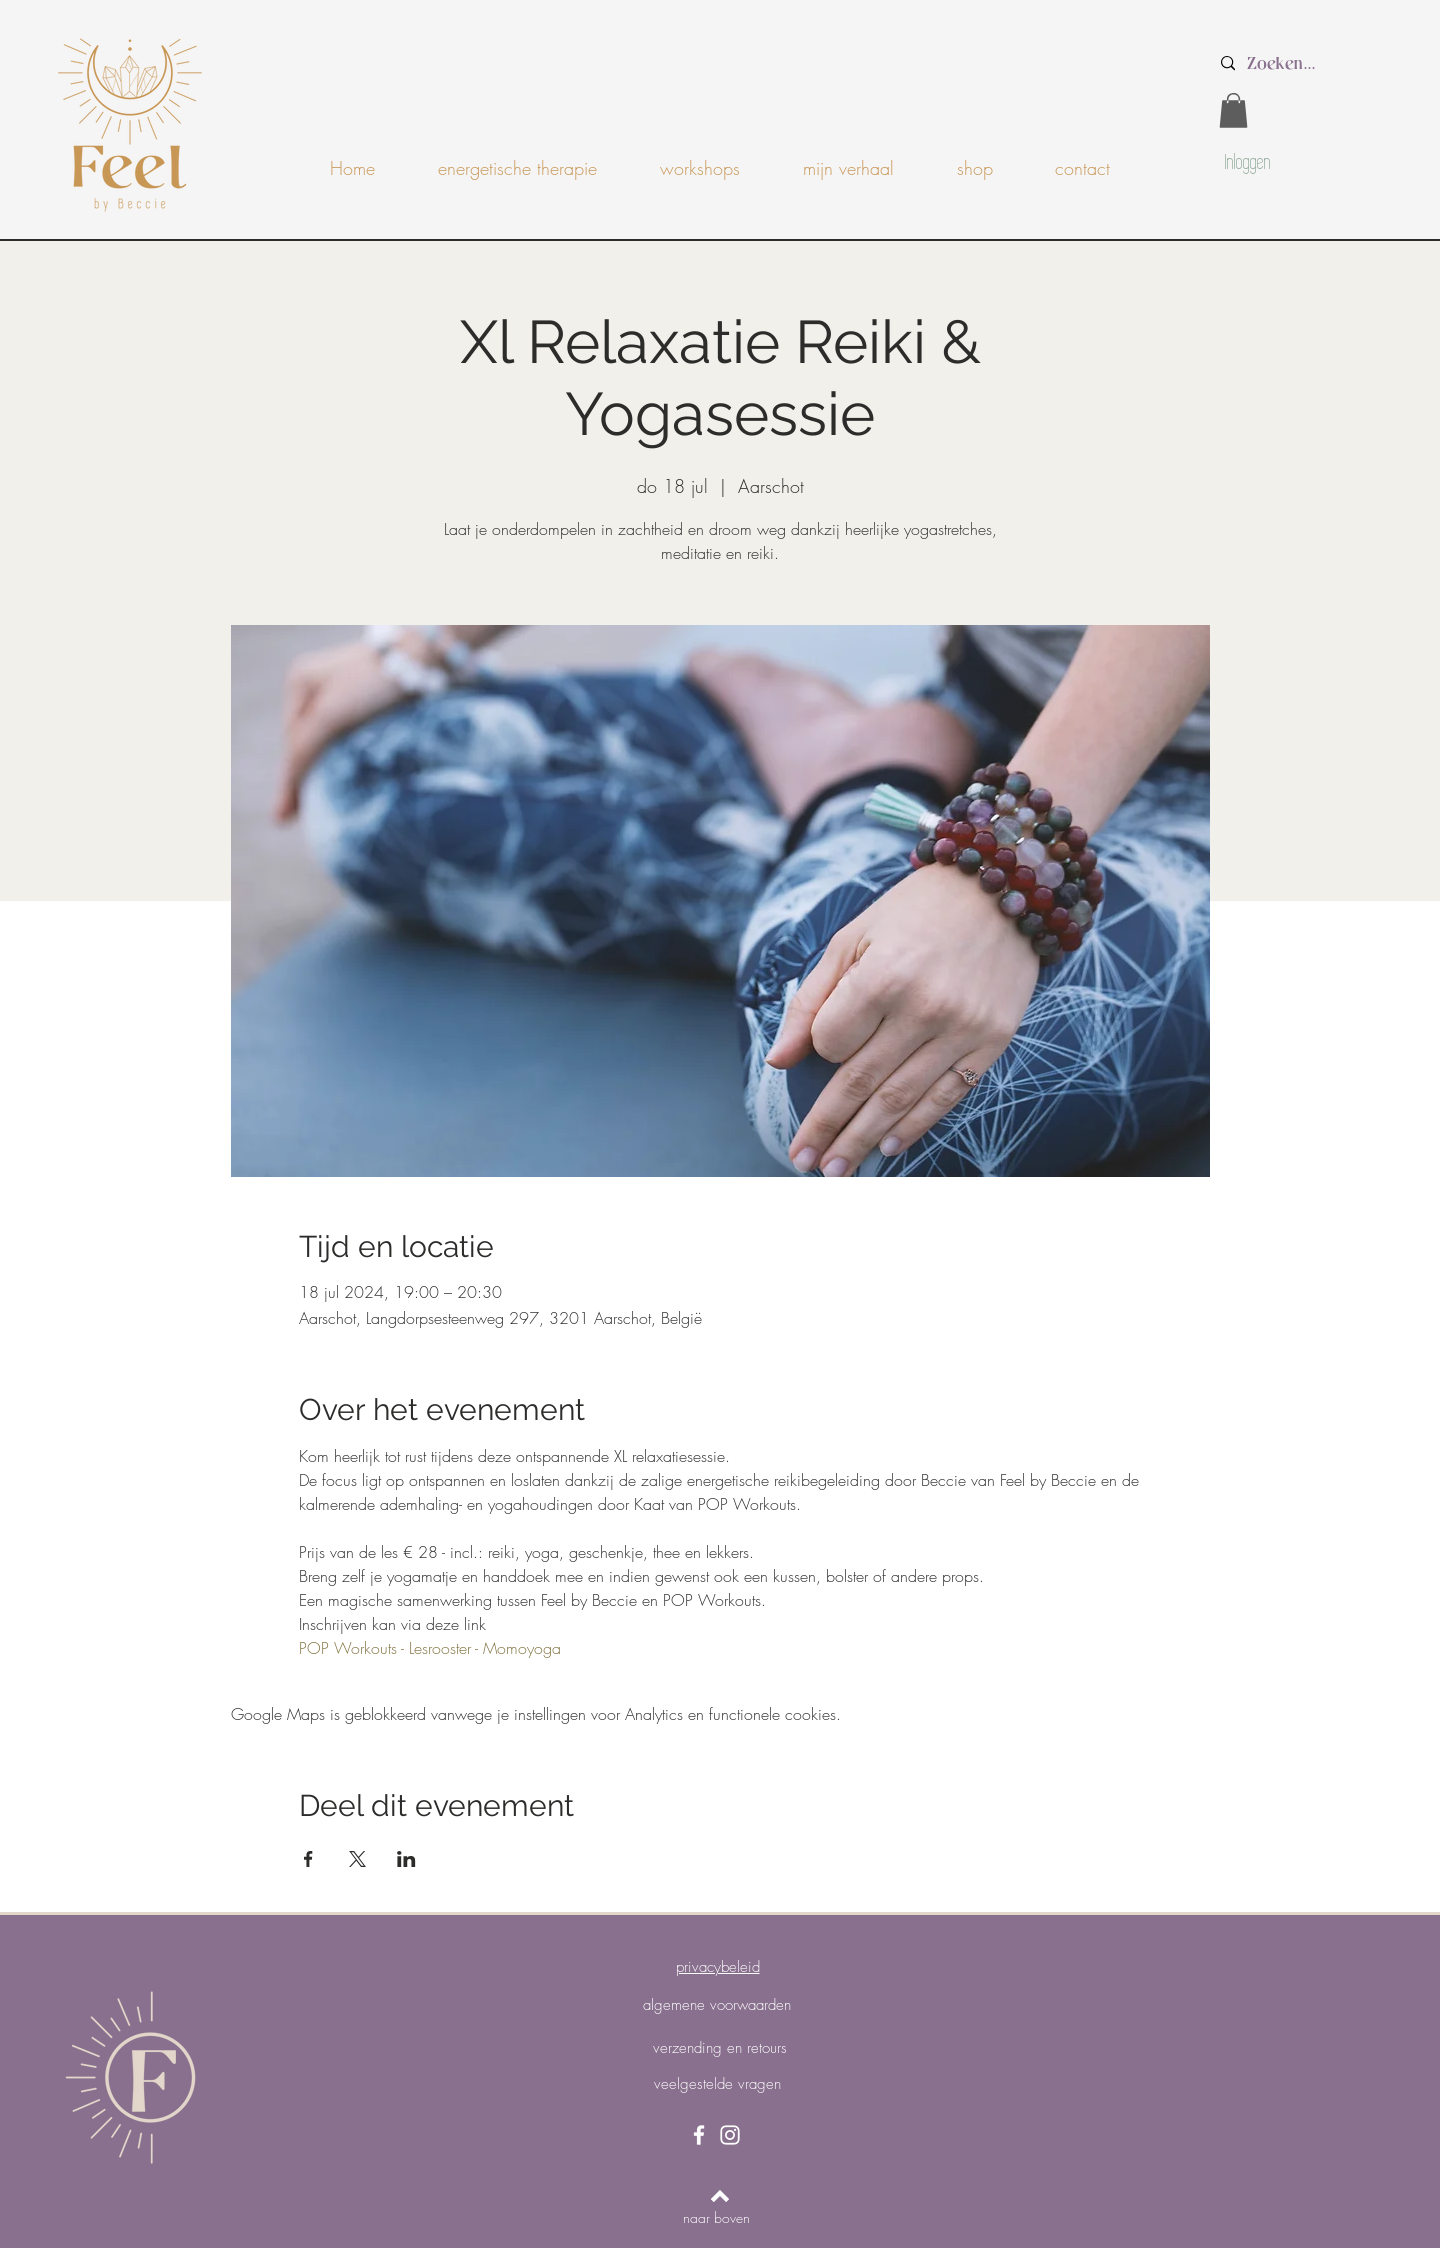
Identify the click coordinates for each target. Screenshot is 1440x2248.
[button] (1233, 110)
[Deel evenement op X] (357, 1859)
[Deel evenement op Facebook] (308, 1859)
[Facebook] (699, 2135)
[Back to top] (720, 2196)
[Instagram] (730, 2135)
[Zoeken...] (1321, 63)
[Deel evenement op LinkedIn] (406, 1859)
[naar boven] (716, 2218)
